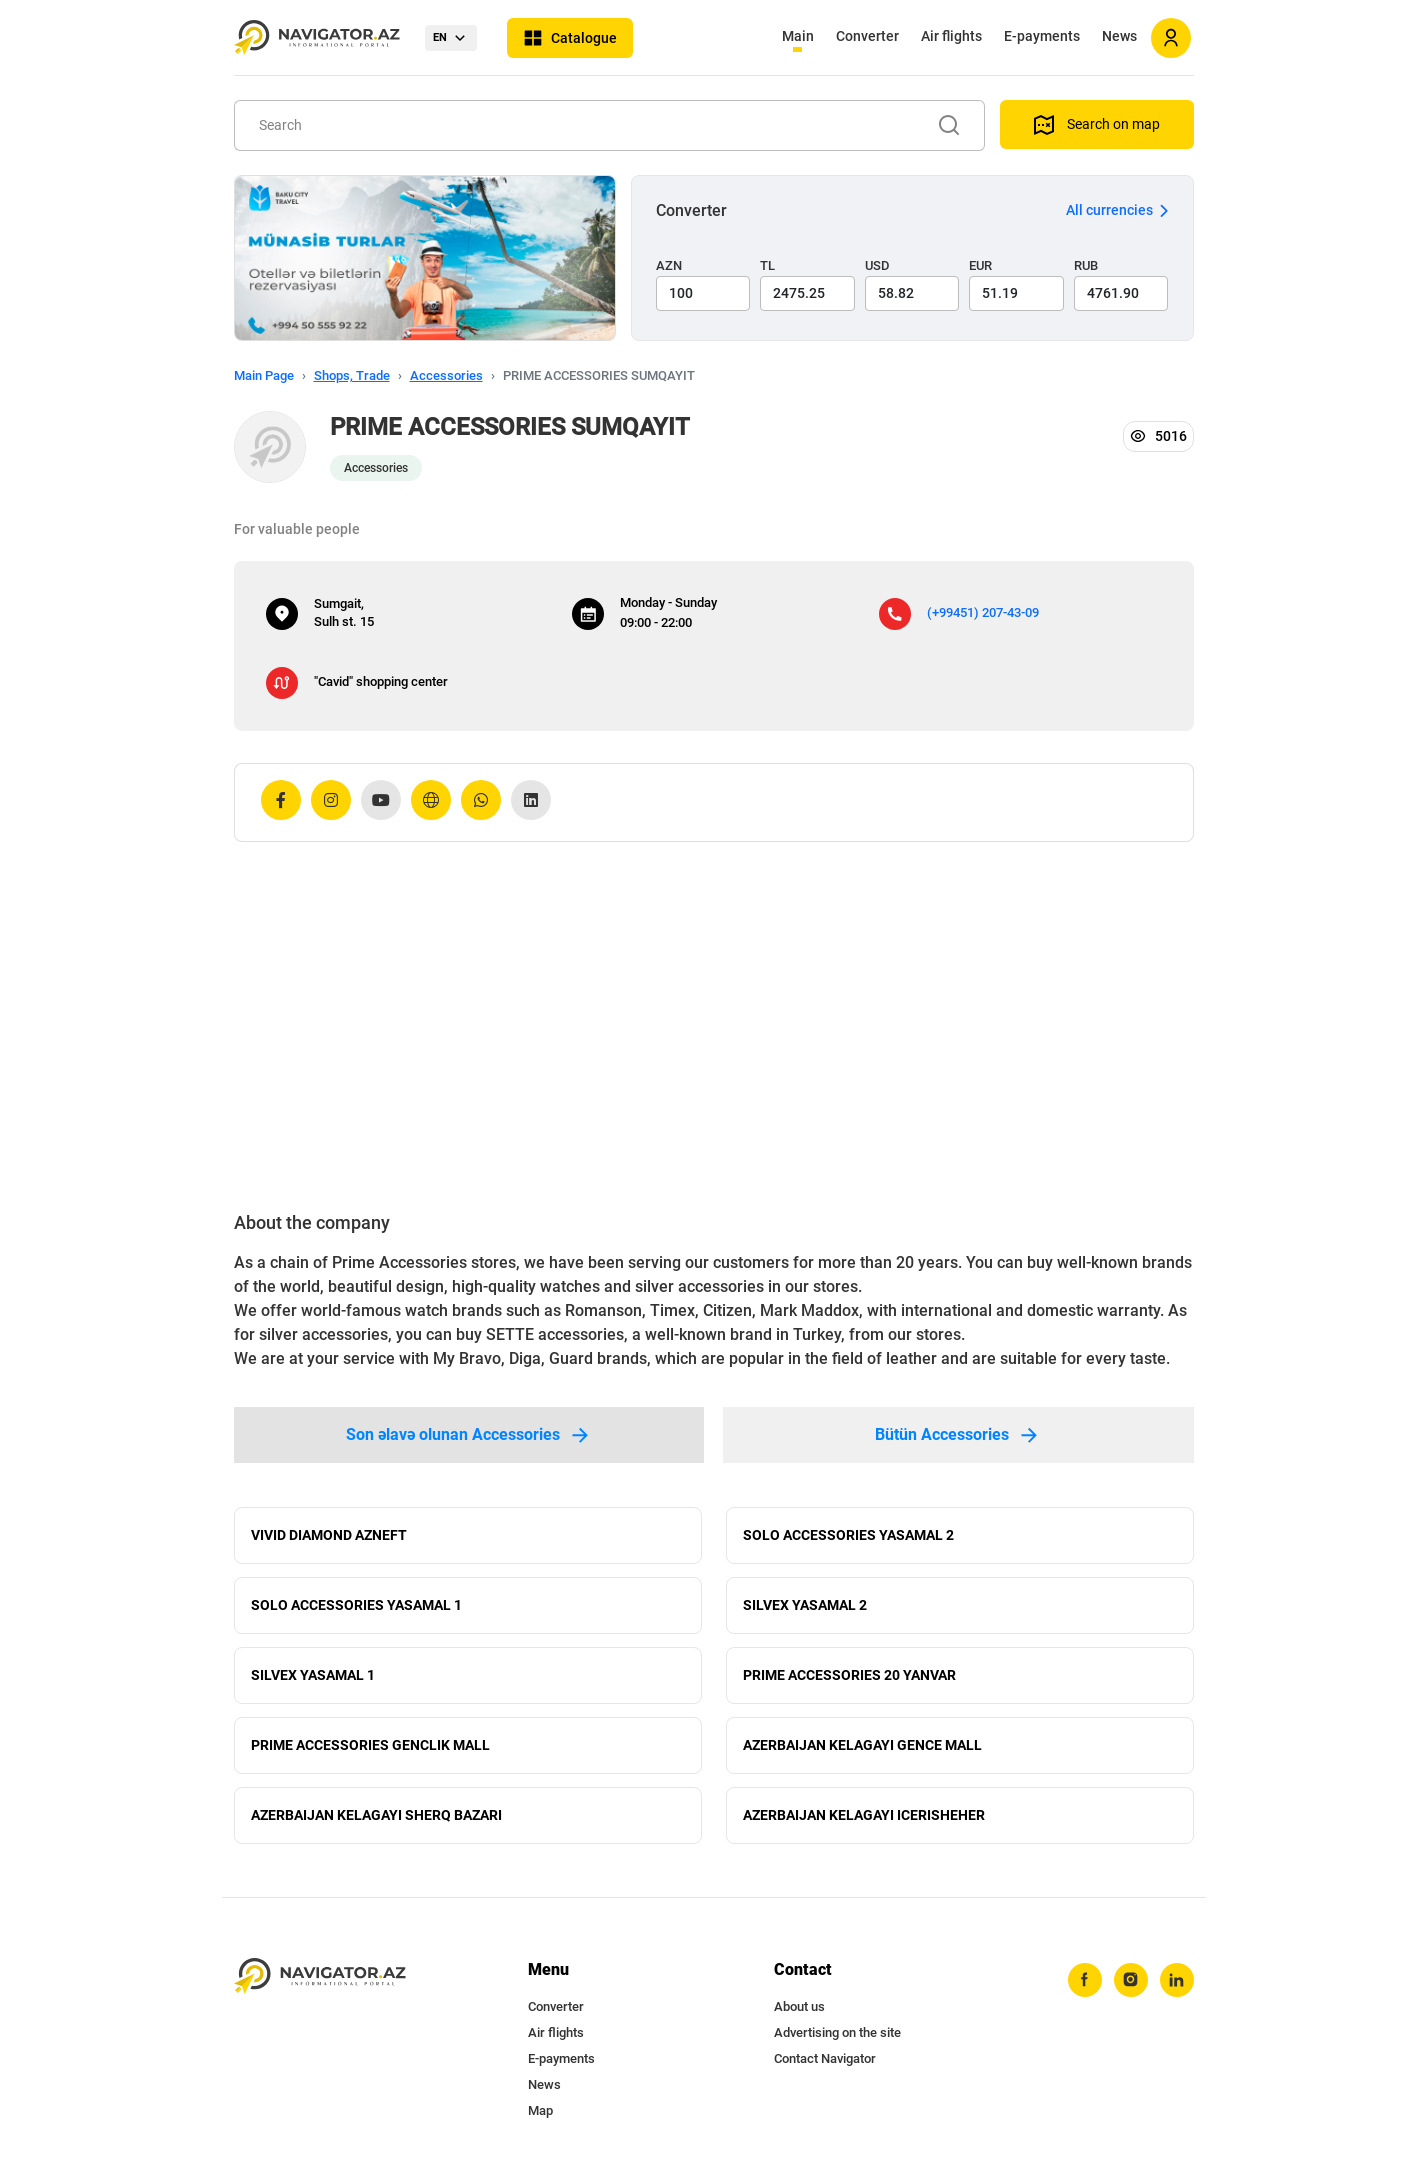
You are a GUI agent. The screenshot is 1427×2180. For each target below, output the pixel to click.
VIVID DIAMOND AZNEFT (329, 1535)
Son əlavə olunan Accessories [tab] (469, 1435)
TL (767, 265)
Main (798, 36)
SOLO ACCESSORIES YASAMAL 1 (356, 1605)
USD (877, 265)
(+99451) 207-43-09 (983, 612)
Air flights (951, 36)
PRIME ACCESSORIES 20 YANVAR (849, 1675)
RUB (1086, 265)
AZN (669, 265)
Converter (867, 36)
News (1119, 36)
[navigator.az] (320, 1976)
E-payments (1042, 36)
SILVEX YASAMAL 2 (805, 1605)
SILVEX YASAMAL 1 (313, 1675)
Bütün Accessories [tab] (958, 1435)
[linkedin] (1177, 1980)
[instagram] (1131, 1980)
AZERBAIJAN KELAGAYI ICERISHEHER (864, 1815)
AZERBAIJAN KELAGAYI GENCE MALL (862, 1745)
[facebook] (1085, 1980)
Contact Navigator (825, 2058)
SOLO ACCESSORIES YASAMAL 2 (848, 1535)
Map (540, 2110)
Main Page (264, 375)
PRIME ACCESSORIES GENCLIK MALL (370, 1745)
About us (799, 2006)
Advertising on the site (837, 2032)
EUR (980, 265)
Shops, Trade (352, 375)
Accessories (446, 375)
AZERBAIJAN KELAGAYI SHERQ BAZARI (376, 1815)
